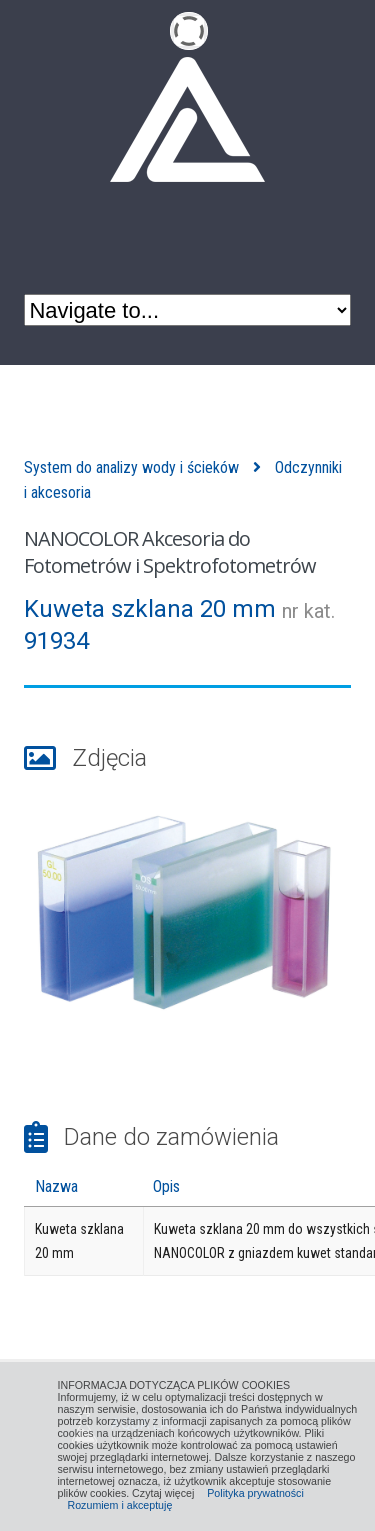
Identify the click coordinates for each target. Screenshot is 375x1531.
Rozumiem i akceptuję (120, 1505)
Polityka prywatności (255, 1493)
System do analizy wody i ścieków (131, 467)
